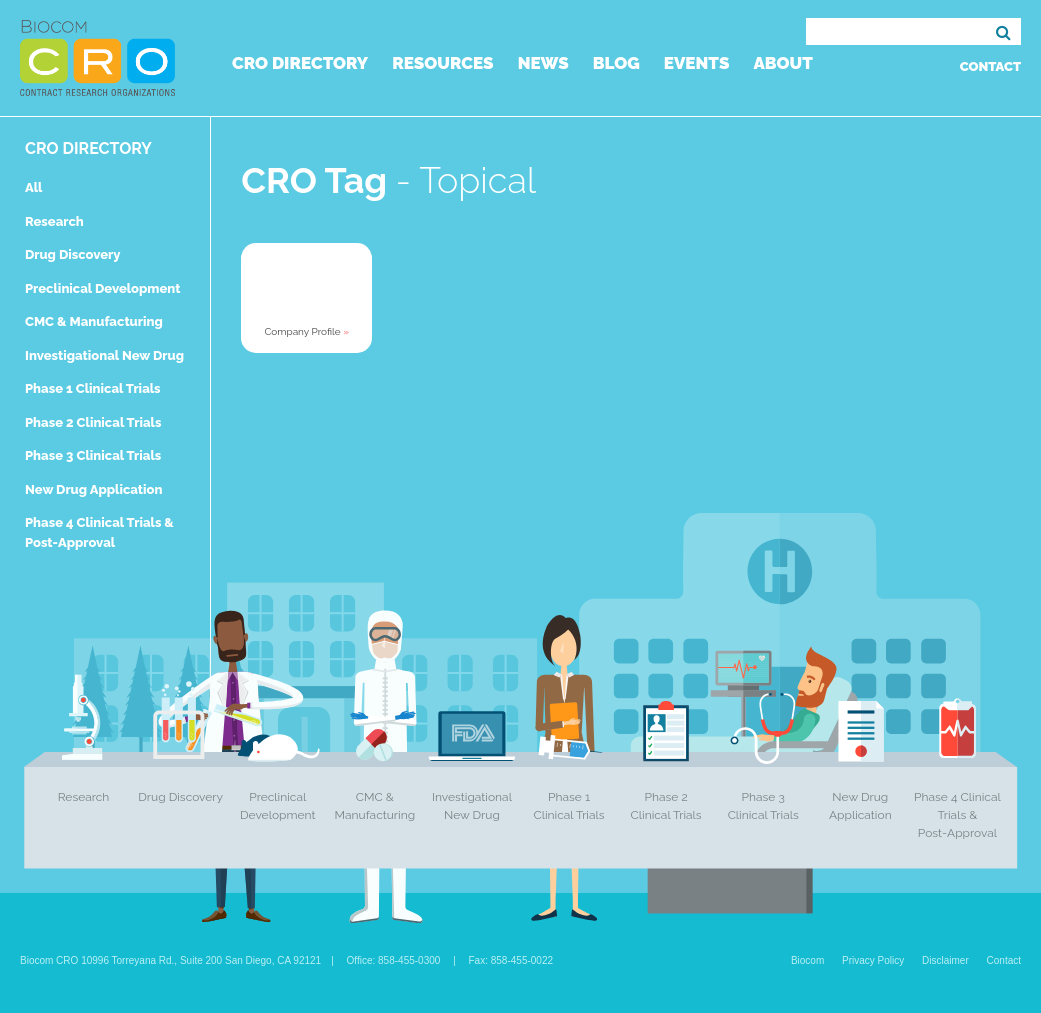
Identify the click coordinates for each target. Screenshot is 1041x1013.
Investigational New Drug (104, 355)
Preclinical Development (103, 288)
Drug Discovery (72, 254)
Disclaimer (945, 960)
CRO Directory (300, 63)
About (782, 63)
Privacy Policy (873, 960)
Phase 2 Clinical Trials (93, 422)
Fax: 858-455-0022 (511, 960)
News (543, 63)
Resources (442, 63)
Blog (616, 63)
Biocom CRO (97, 58)
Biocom (807, 960)
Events (697, 63)
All (33, 187)
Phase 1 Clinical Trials (93, 388)
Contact (990, 66)
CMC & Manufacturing (94, 321)
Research (54, 221)
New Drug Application (93, 489)
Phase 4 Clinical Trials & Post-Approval (957, 815)
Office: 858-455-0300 (394, 960)
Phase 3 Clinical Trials (93, 455)
